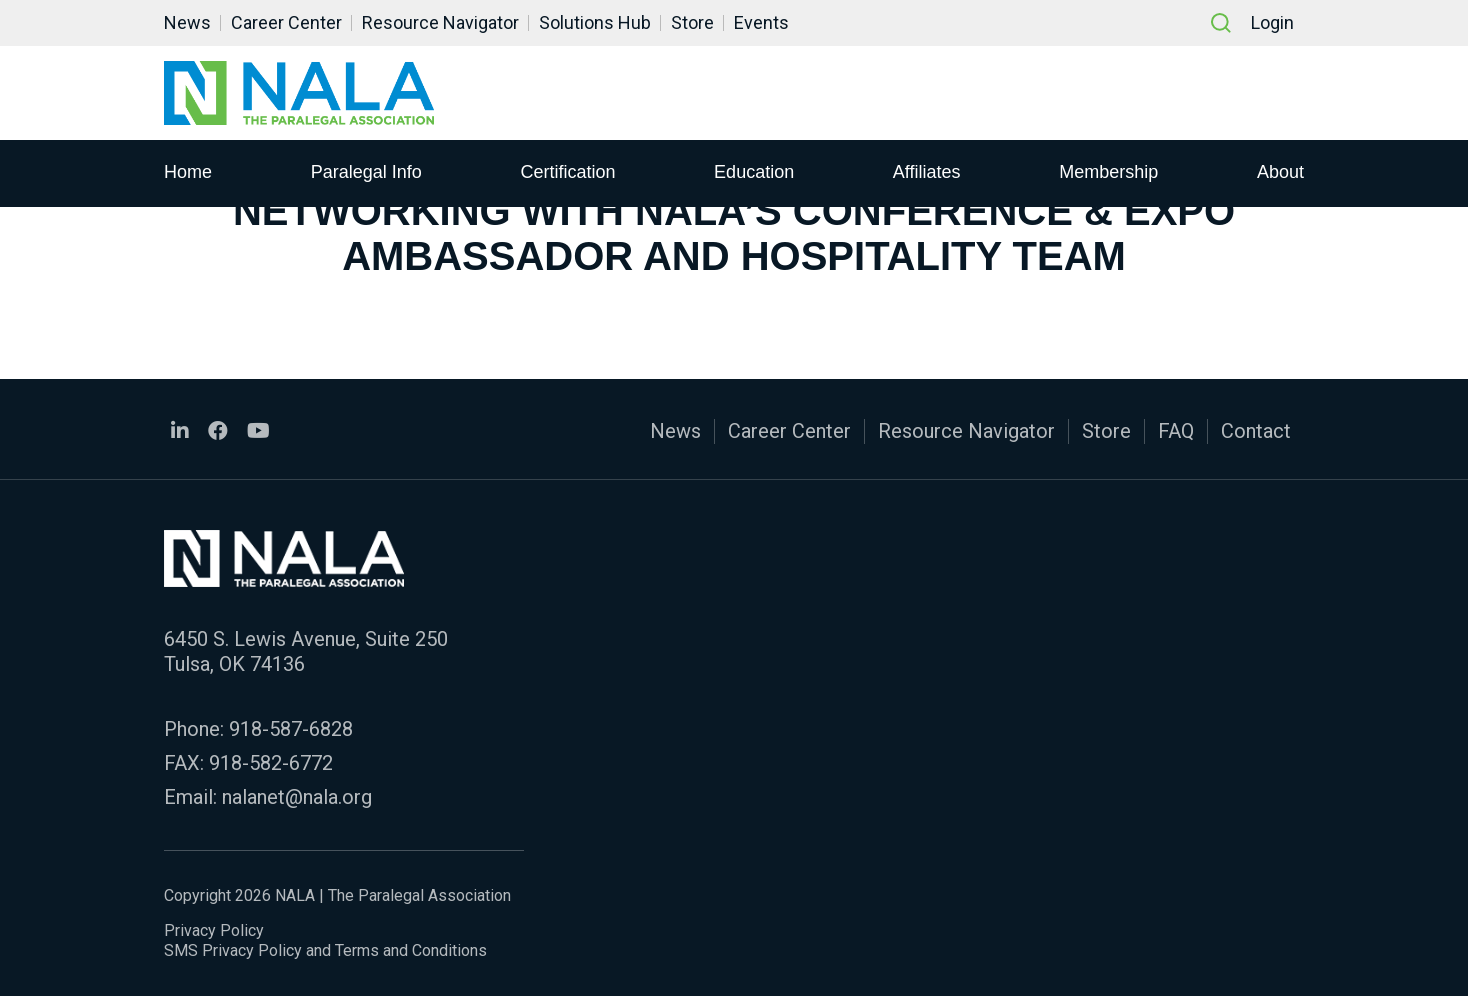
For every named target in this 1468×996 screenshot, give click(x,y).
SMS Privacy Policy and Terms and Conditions (325, 950)
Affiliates (927, 171)
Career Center (286, 22)
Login (1272, 22)
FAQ (1176, 431)
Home (188, 171)
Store (692, 22)
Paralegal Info (366, 171)
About (1280, 171)
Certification (567, 171)
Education (754, 171)
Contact (1256, 431)
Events (761, 22)
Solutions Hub (595, 22)
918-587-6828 (291, 729)
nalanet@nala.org (297, 797)
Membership (1108, 171)
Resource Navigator (440, 22)
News (187, 22)
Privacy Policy (214, 930)
